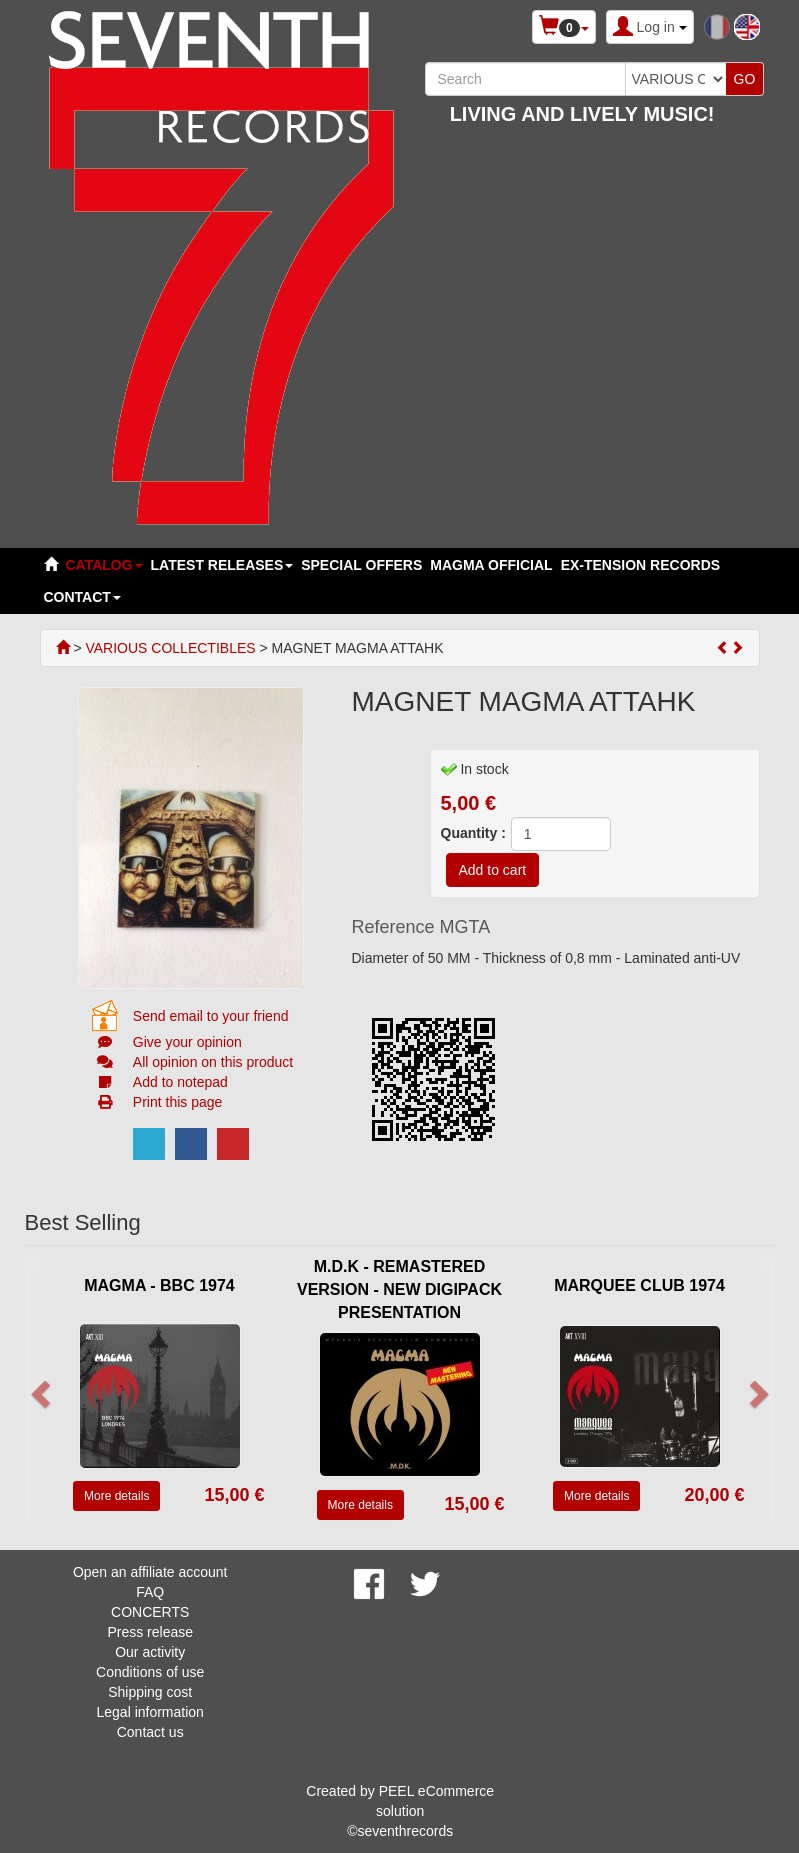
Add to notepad (180, 1082)
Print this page (178, 1102)
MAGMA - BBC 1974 (159, 1285)
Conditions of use (150, 1672)
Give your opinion (187, 1042)
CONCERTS (150, 1612)
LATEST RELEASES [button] (222, 565)
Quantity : (473, 833)
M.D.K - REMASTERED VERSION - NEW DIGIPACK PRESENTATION (399, 1289)
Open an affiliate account (150, 1572)
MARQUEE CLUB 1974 (639, 1285)
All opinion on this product (213, 1062)
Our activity (150, 1652)
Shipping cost (150, 1692)
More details (116, 1496)
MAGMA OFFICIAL (491, 565)
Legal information (149, 1712)
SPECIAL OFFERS (361, 565)
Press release (150, 1632)
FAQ (150, 1592)
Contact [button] (82, 597)
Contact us (150, 1732)
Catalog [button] (104, 565)
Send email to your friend (211, 1016)
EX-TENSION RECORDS (640, 565)
